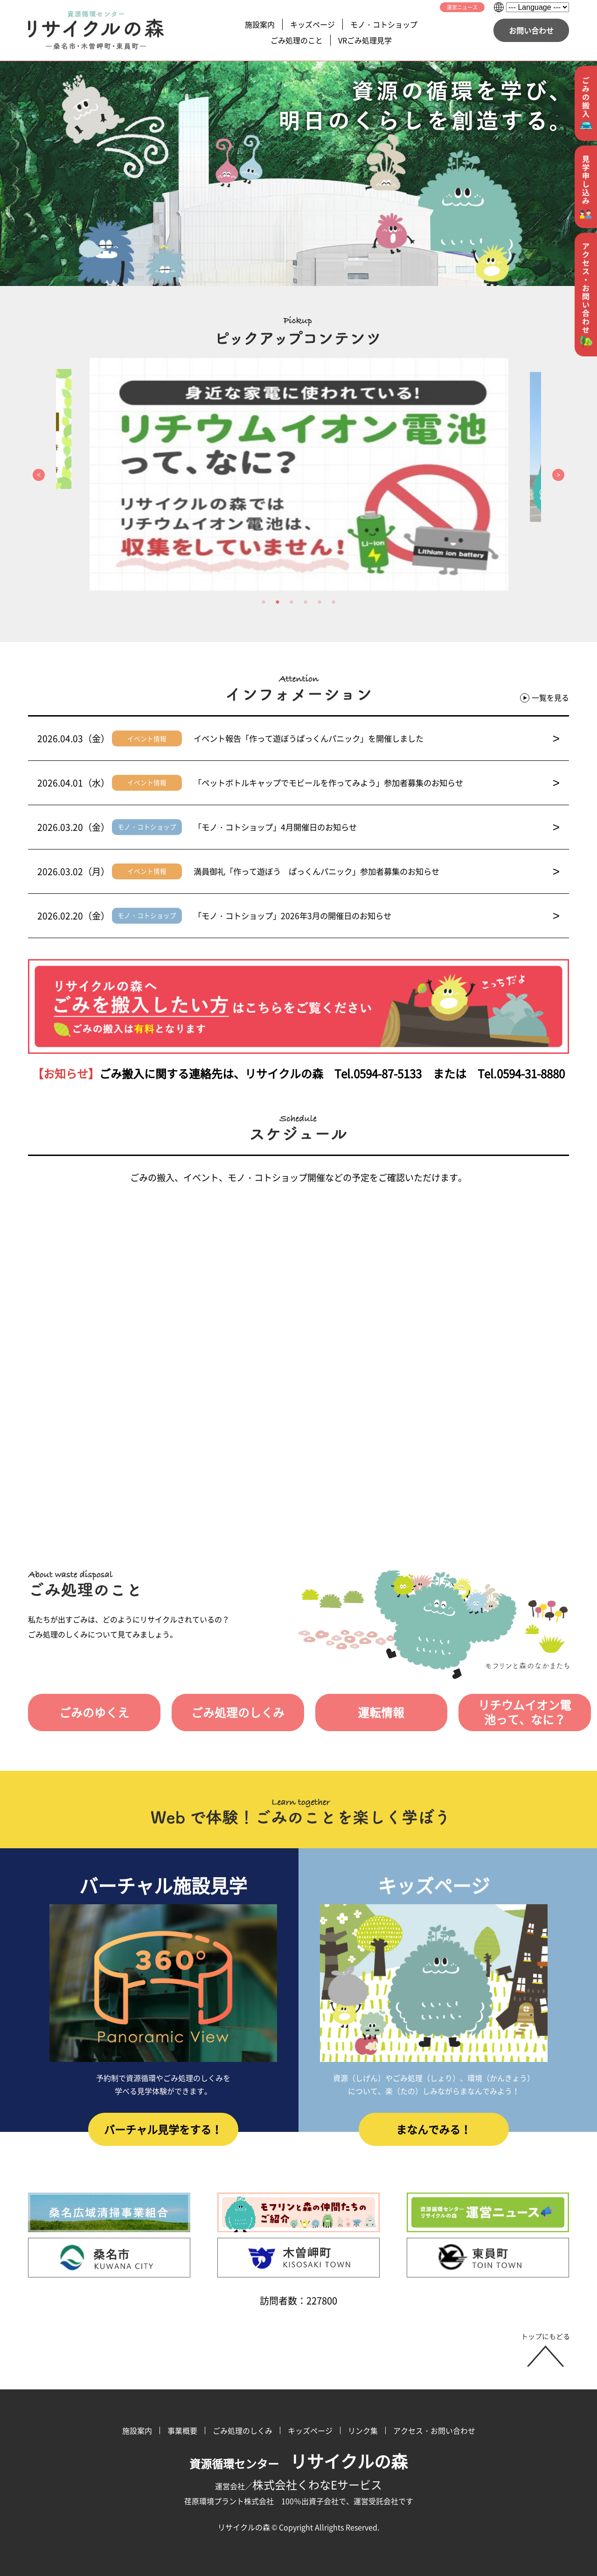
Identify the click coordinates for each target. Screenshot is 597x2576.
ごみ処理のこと (297, 40)
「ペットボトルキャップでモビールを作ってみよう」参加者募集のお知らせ (377, 782)
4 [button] (305, 602)
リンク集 (363, 2430)
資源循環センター (298, 2463)
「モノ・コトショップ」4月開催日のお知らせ (377, 827)
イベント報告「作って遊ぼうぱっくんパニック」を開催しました (377, 738)
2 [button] (277, 602)
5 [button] (319, 602)
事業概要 (182, 2430)
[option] (298, 475)
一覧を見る (544, 698)
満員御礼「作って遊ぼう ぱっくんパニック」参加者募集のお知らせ (377, 871)
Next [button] (558, 475)
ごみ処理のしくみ (232, 1712)
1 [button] (263, 602)
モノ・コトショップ (383, 24)
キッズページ (312, 24)
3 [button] (291, 602)
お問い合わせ (531, 30)
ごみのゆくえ (92, 1712)
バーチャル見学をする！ (163, 2131)
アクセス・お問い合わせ (434, 2430)
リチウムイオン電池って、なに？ (512, 1712)
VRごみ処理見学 (365, 40)
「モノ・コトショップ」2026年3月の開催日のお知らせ (377, 915)
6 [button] (333, 602)
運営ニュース (462, 7)
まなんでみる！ (434, 2131)
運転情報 (372, 1712)
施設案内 (260, 24)
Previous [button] (39, 475)
